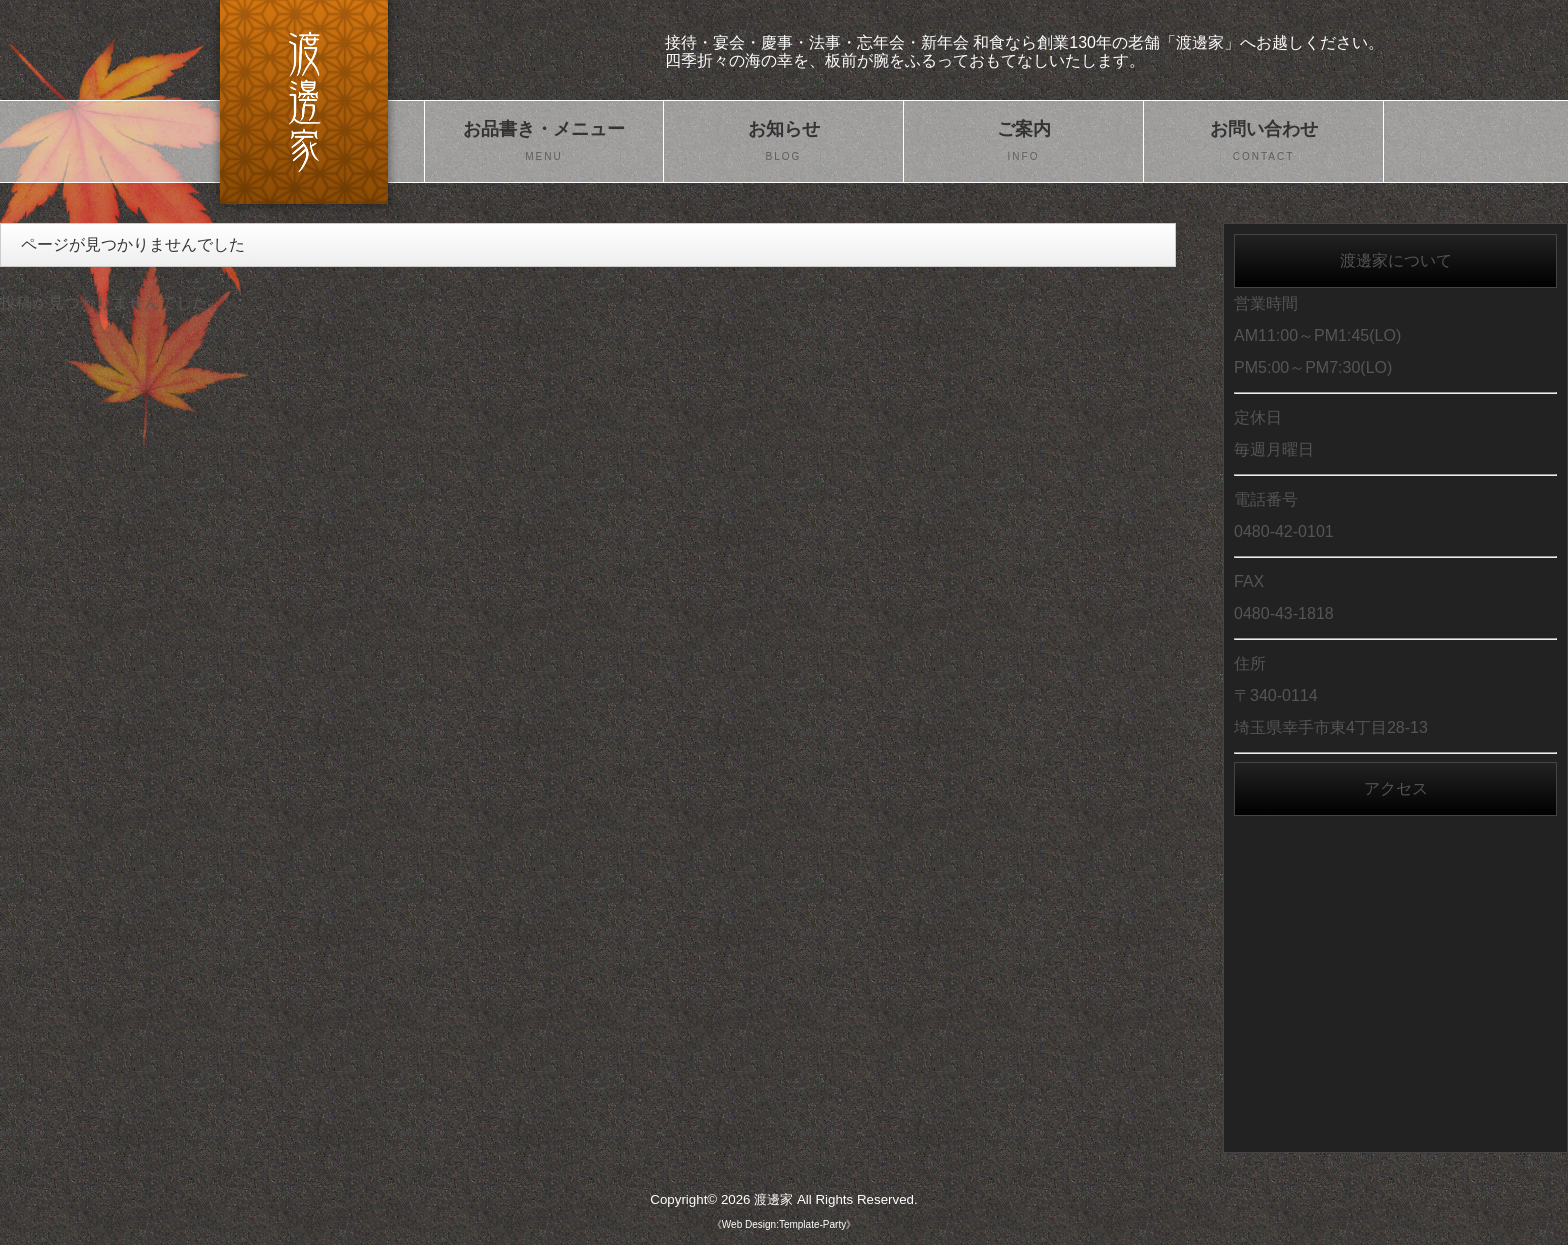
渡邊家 (773, 1199)
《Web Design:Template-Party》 (784, 1224)
